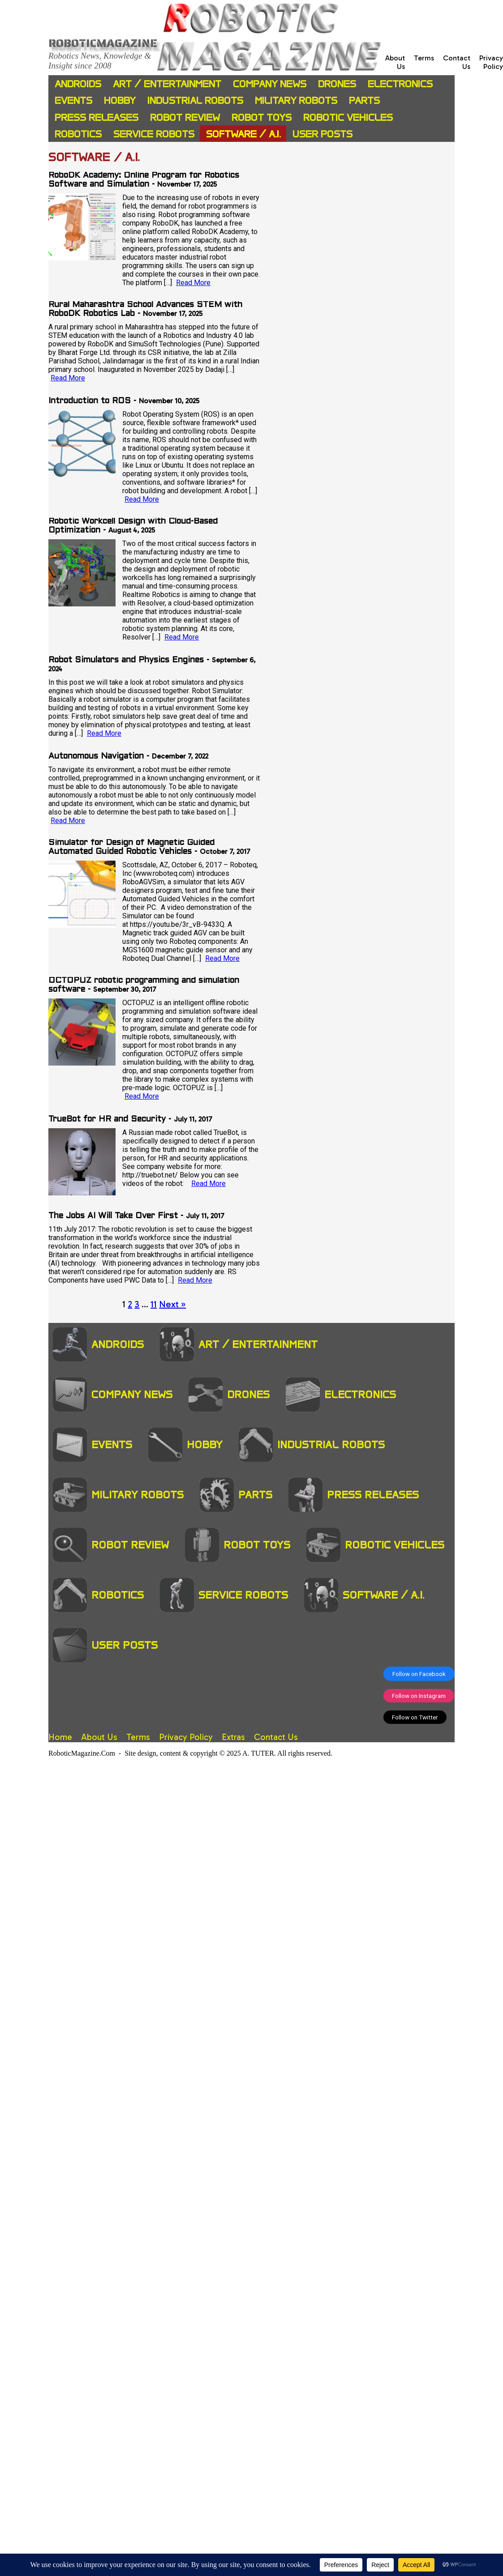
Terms (424, 58)
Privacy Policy (491, 62)
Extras (233, 1737)
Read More (193, 282)
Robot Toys (262, 117)
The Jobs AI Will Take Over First (113, 1216)
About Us (99, 1737)
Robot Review (185, 117)
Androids (78, 84)
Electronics (400, 84)
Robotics (78, 134)
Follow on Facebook (419, 1673)
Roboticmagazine (102, 43)
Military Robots (296, 100)
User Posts (322, 134)
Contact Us (276, 1737)
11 (153, 1304)
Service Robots (153, 134)
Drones (337, 84)
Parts (364, 100)
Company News (269, 84)
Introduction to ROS (89, 401)
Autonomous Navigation (96, 756)
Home (60, 1737)
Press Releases (96, 117)
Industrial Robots (195, 100)
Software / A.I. (243, 134)
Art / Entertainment (167, 84)
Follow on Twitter (415, 1717)
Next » (172, 1304)
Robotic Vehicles (348, 117)
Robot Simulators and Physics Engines (126, 660)
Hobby (120, 100)
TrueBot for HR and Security (107, 1119)
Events (73, 100)
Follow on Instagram (419, 1695)
